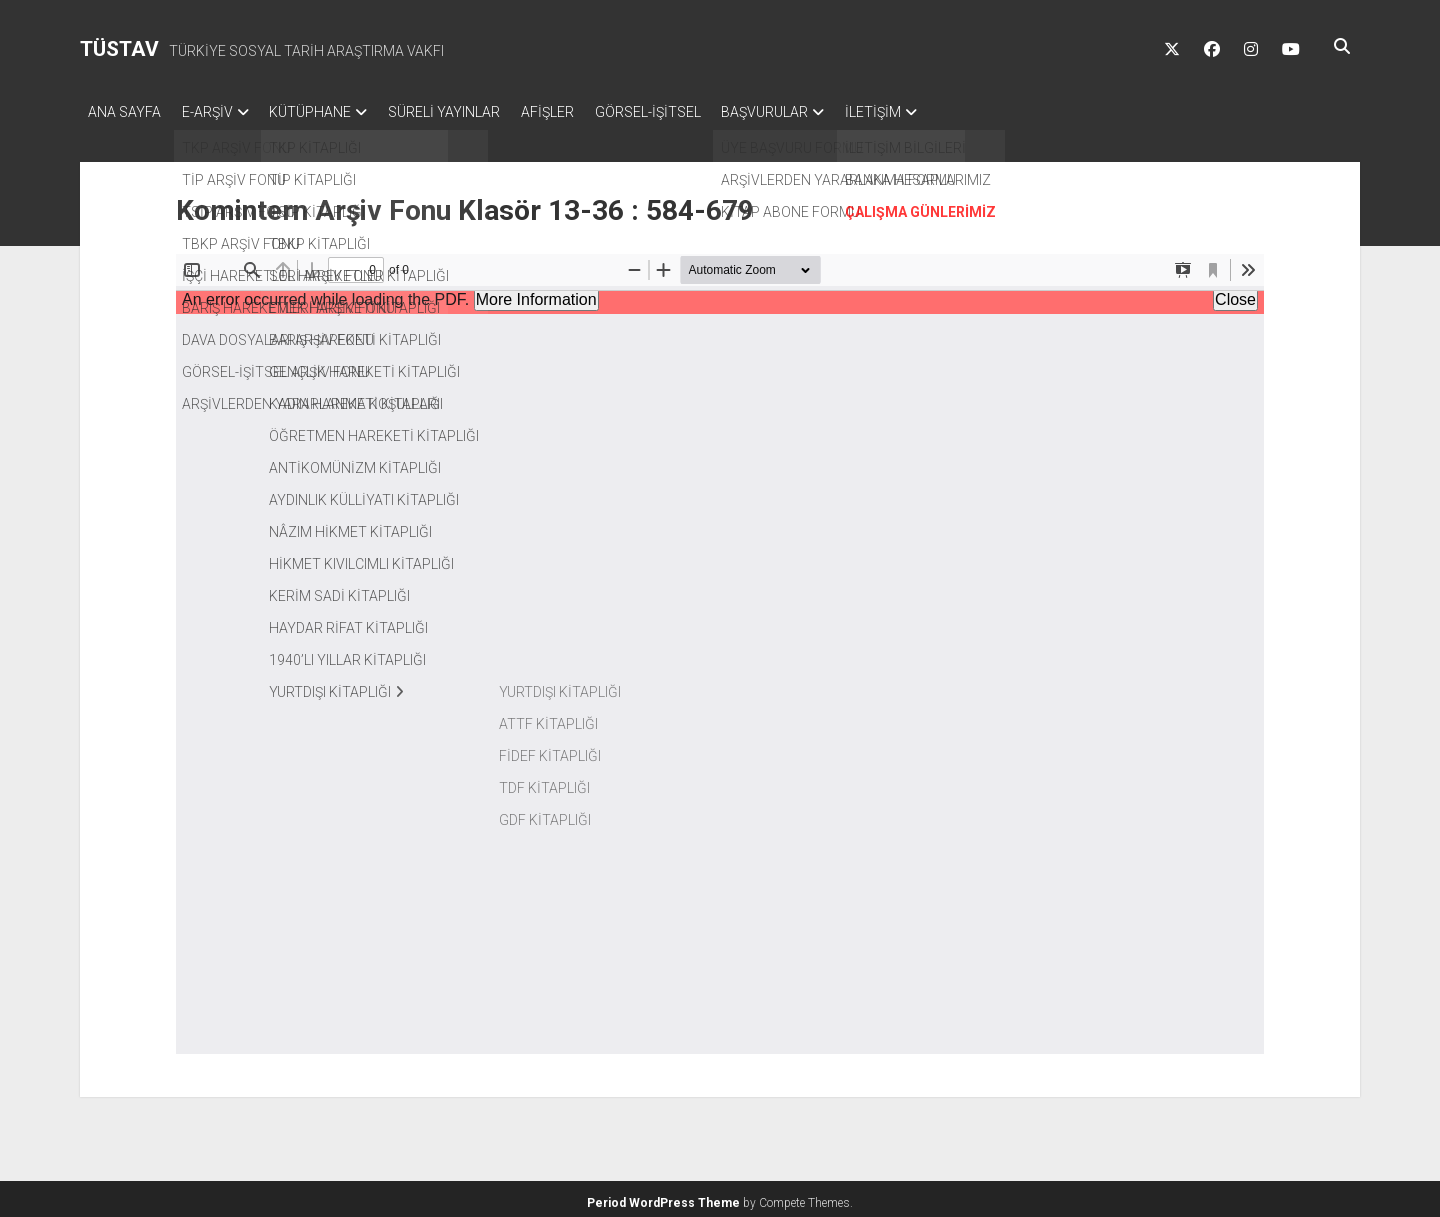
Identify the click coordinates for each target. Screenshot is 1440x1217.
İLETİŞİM (938, 112)
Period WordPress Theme (663, 1197)
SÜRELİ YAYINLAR (472, 112)
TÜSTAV (119, 49)
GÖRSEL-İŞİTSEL (694, 112)
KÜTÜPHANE (329, 112)
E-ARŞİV (216, 112)
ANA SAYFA (124, 112)
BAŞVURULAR (820, 112)
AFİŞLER (584, 112)
